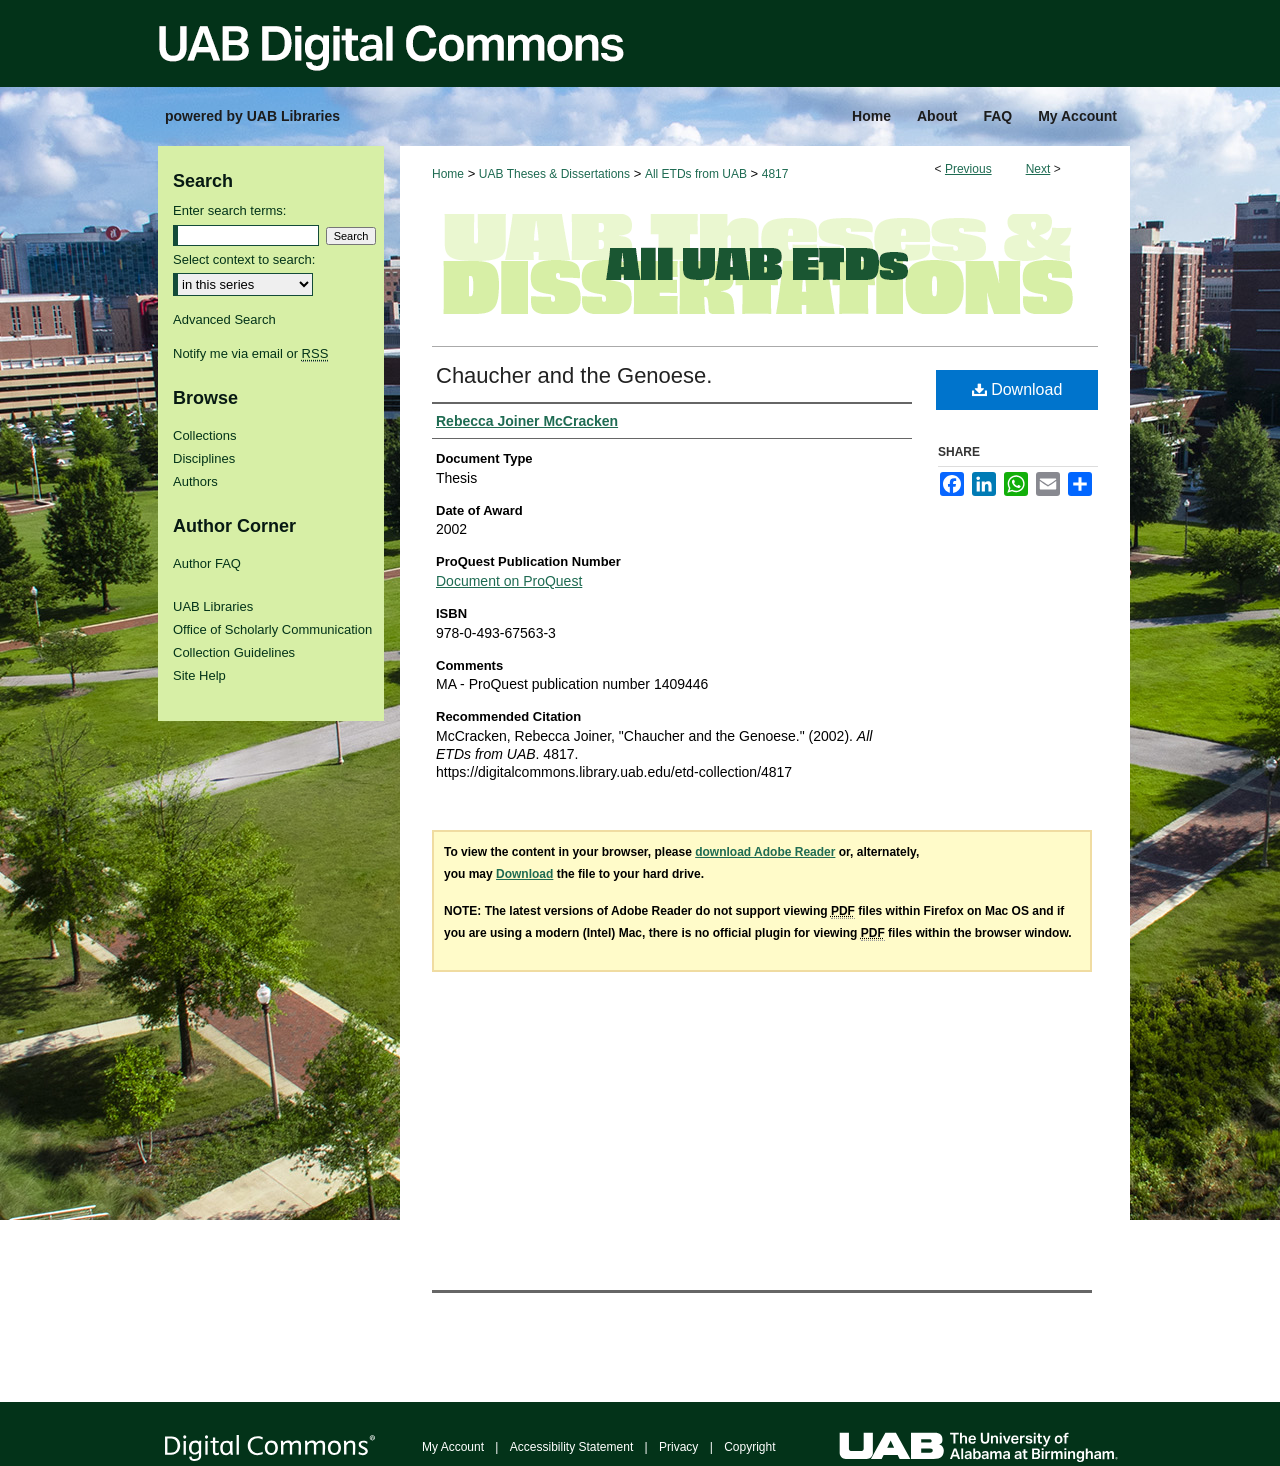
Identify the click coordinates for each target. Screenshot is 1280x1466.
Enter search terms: (229, 210)
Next (1038, 169)
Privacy (678, 1447)
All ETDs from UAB (696, 174)
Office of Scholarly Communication (272, 629)
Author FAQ (207, 563)
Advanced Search (224, 319)
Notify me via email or (250, 353)
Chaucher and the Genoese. (574, 375)
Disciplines (204, 458)
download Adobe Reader (765, 852)
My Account (453, 1447)
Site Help (199, 675)
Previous (968, 169)
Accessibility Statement (571, 1447)
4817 (775, 174)
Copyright (749, 1447)
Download (1017, 389)
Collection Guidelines (234, 652)
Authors (195, 481)
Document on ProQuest (509, 581)
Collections (205, 435)
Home (448, 174)
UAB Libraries (213, 606)
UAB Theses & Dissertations (554, 174)
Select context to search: (244, 259)
